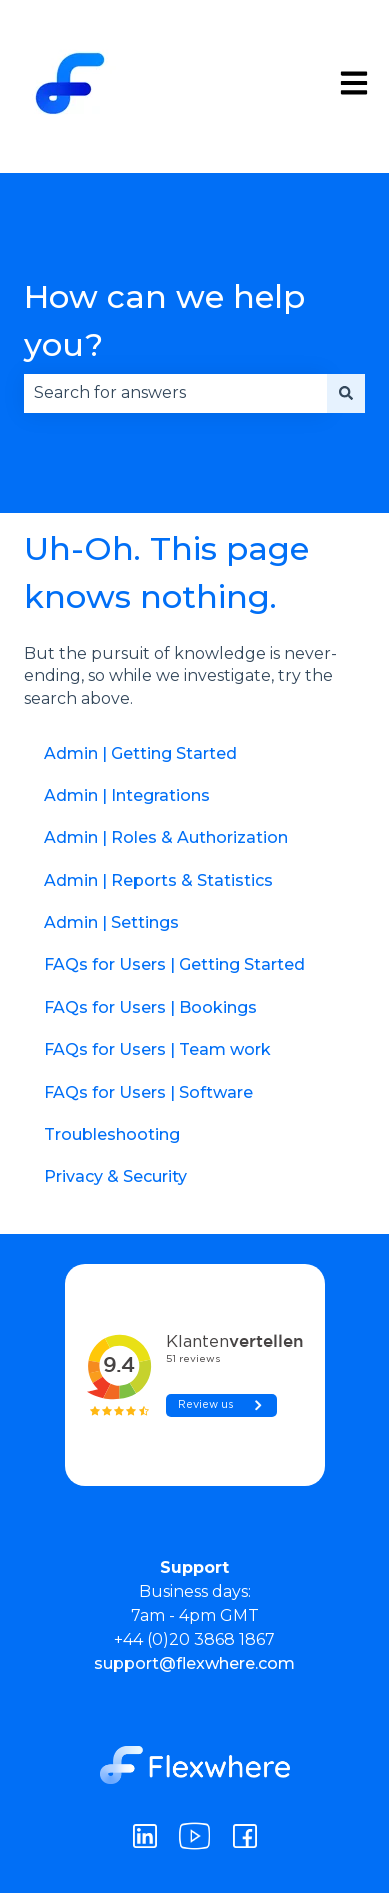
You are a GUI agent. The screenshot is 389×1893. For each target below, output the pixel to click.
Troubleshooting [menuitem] (112, 1134)
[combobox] (175, 393)
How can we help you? (164, 320)
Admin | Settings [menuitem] (111, 922)
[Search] (346, 393)
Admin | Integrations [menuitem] (127, 795)
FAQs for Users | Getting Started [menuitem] (174, 964)
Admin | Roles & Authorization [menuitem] (166, 837)
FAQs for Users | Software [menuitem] (148, 1092)
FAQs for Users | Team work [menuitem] (157, 1049)
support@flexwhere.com (194, 1663)
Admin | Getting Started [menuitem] (140, 753)
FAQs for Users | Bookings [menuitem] (150, 1007)
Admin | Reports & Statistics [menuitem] (158, 880)
